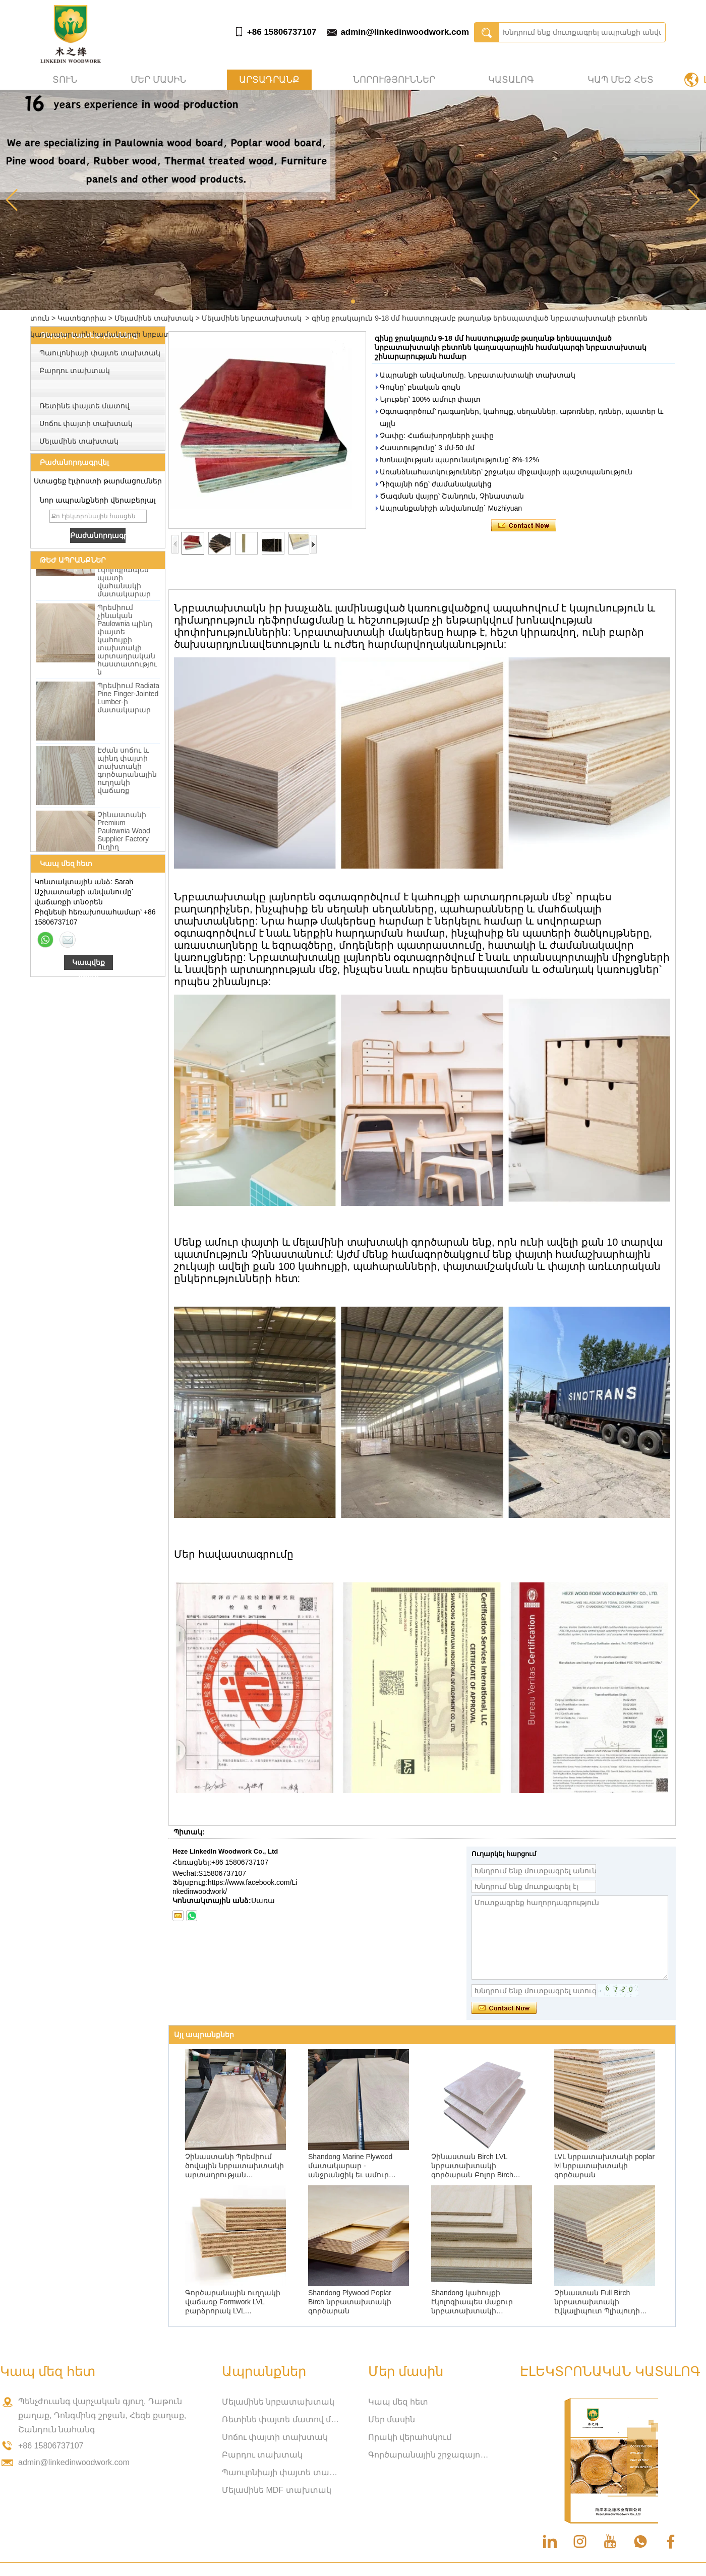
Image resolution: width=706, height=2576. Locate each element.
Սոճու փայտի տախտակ (86, 423)
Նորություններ (394, 80)
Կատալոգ (511, 80)
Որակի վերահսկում (409, 2437)
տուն (64, 80)
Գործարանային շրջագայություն (428, 2454)
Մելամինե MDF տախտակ (276, 2490)
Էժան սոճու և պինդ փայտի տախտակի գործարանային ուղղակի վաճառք (127, 774)
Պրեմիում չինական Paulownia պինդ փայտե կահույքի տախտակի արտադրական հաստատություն (127, 643)
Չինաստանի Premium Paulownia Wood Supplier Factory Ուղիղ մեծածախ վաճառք (123, 843)
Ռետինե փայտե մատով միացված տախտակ (282, 2419)
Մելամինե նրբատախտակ (252, 318)
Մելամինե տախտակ (154, 318)
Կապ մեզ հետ (620, 80)
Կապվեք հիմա (88, 964)
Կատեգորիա (81, 318)
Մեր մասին (158, 80)
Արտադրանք (269, 80)
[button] (353, 301)
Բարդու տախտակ (74, 370)
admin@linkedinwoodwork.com (404, 32)
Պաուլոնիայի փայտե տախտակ (99, 353)
